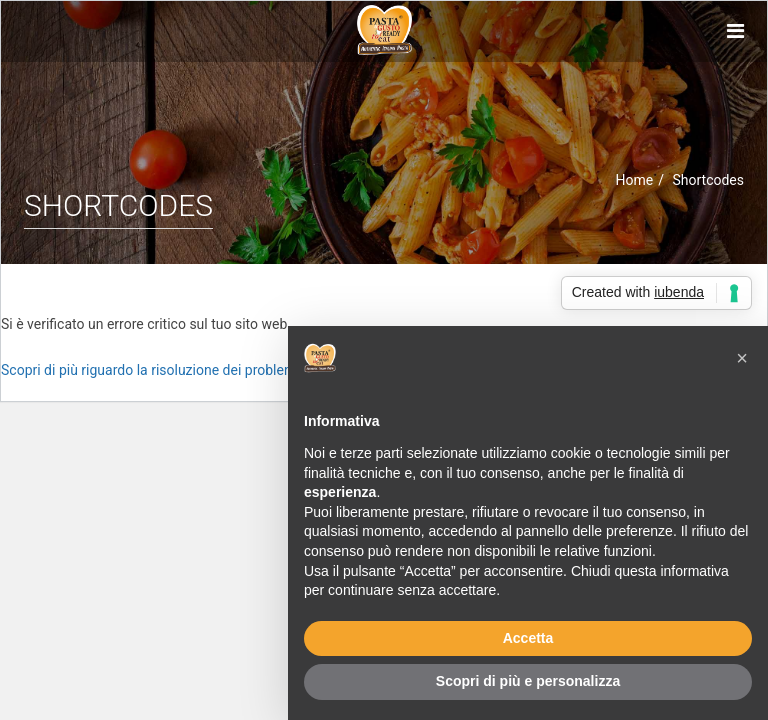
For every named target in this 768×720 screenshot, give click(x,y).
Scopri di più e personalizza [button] (528, 681)
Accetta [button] (528, 638)
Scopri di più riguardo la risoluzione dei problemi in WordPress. (195, 370)
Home (635, 180)
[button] (742, 358)
